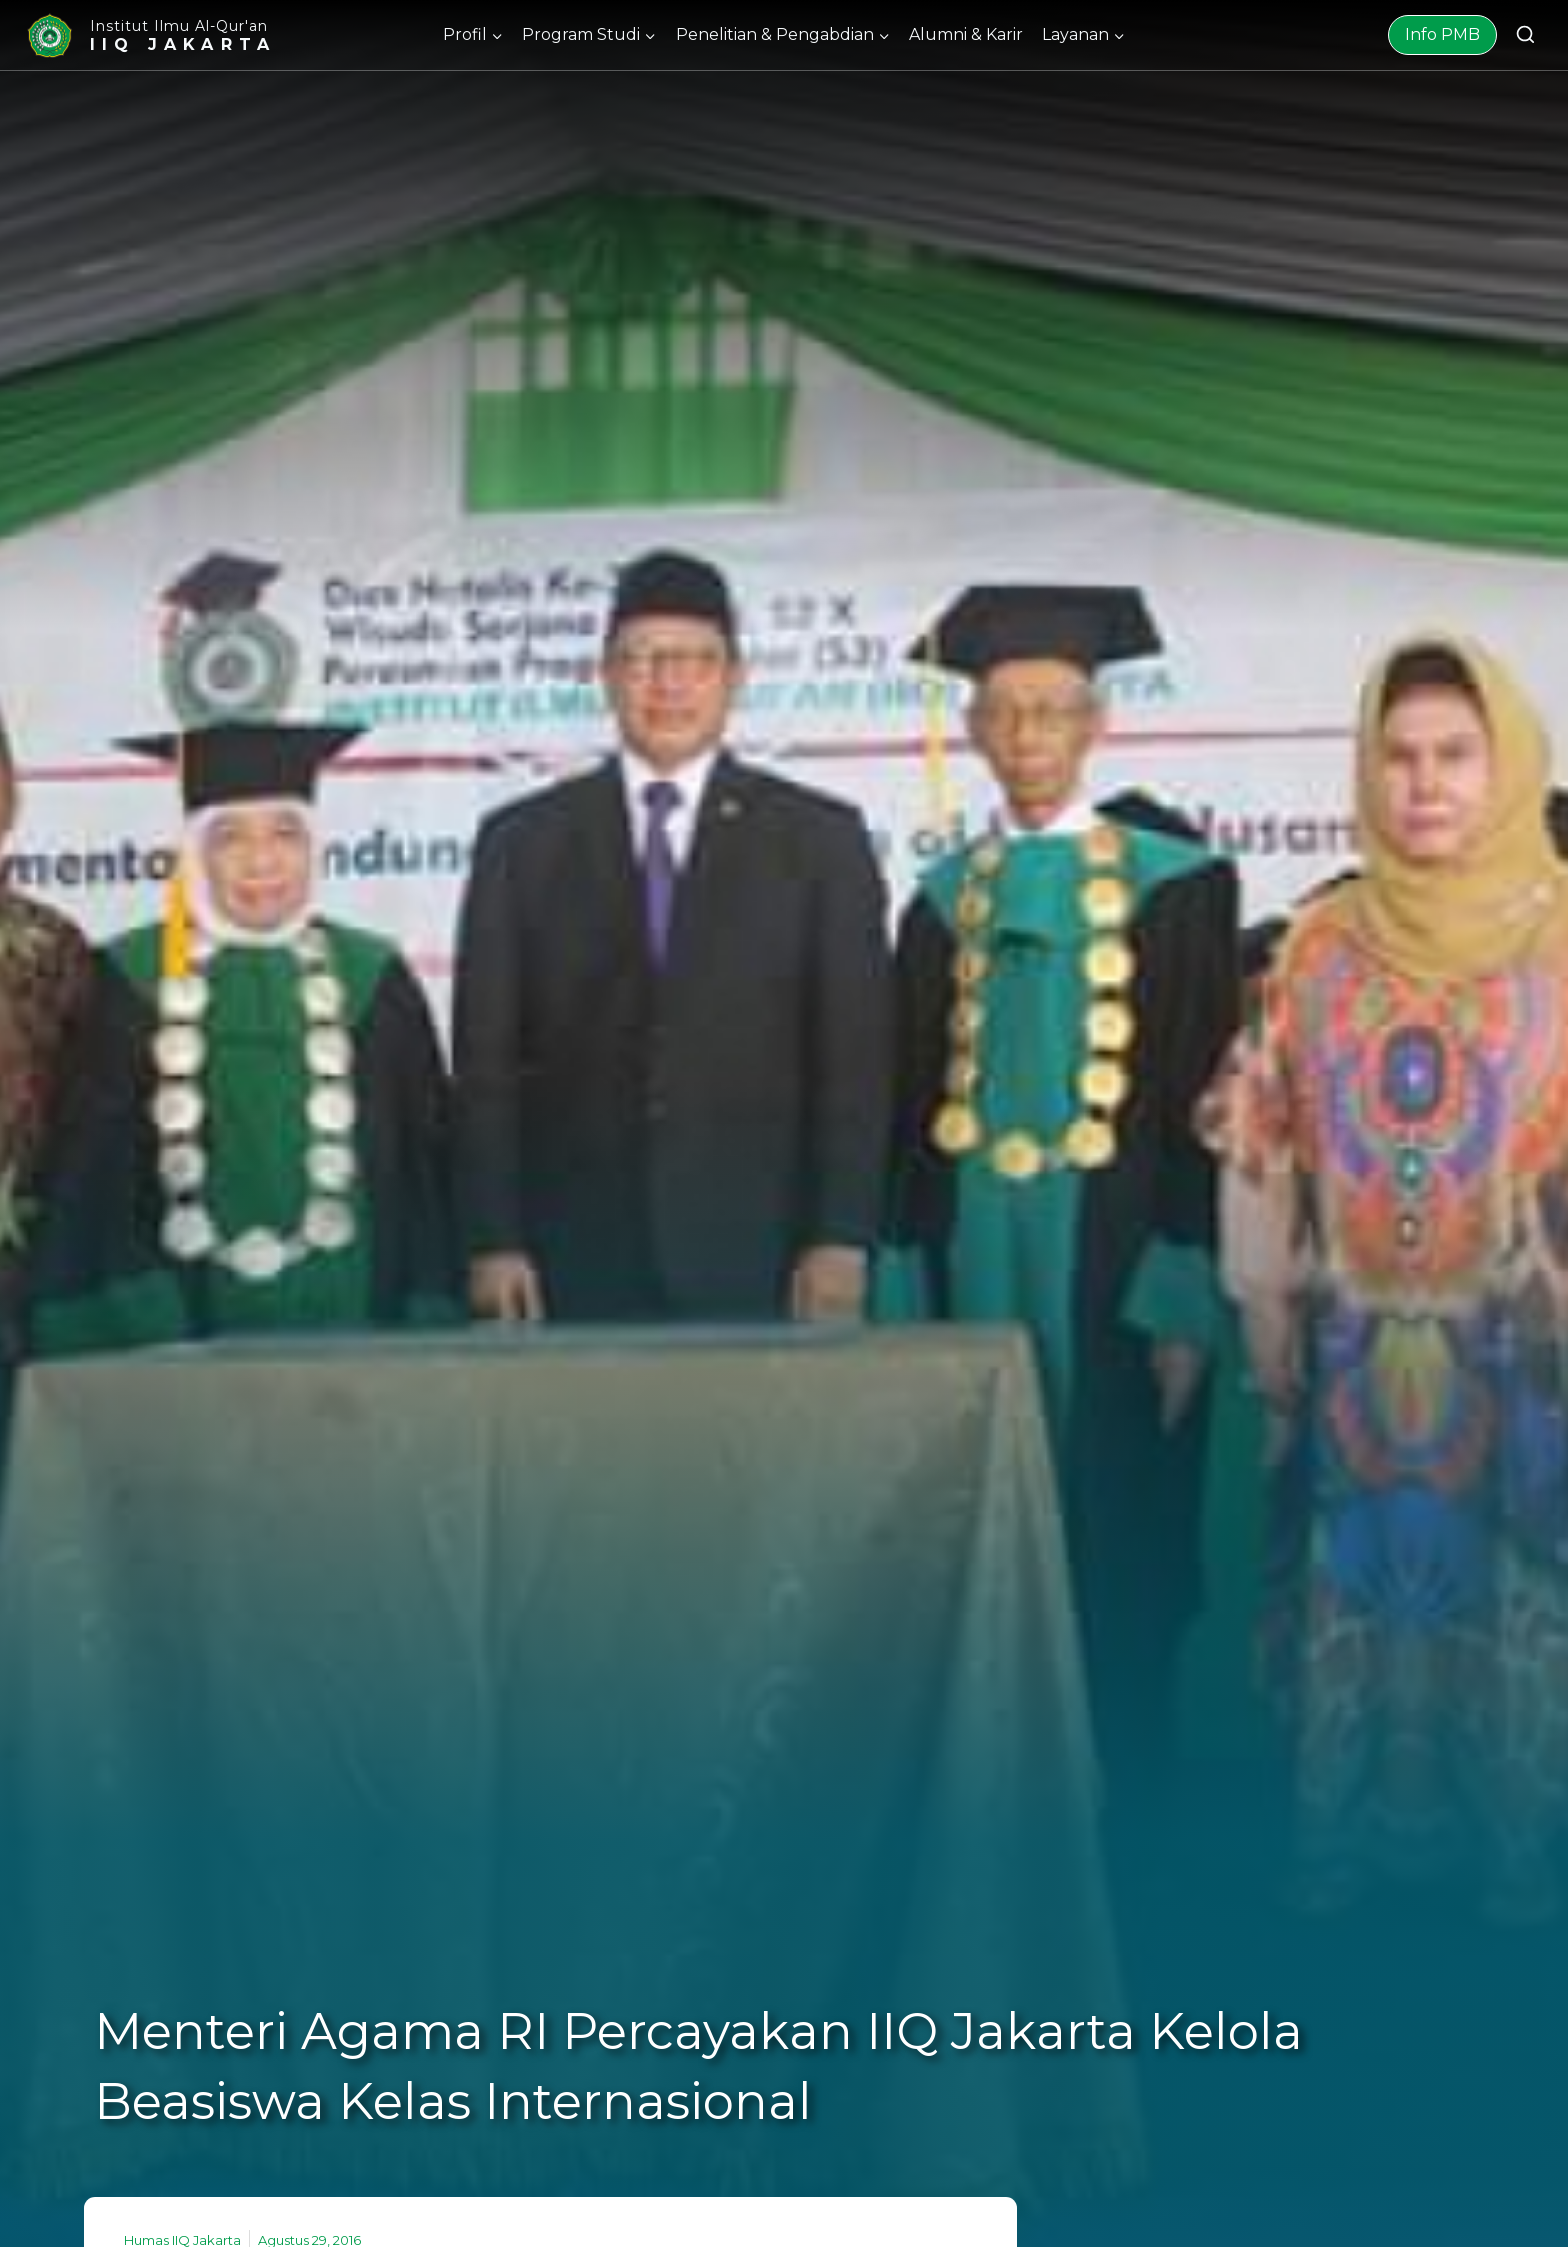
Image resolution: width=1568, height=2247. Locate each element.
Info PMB (1442, 34)
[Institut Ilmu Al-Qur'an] (150, 35)
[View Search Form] (1525, 35)
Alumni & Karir (966, 34)
